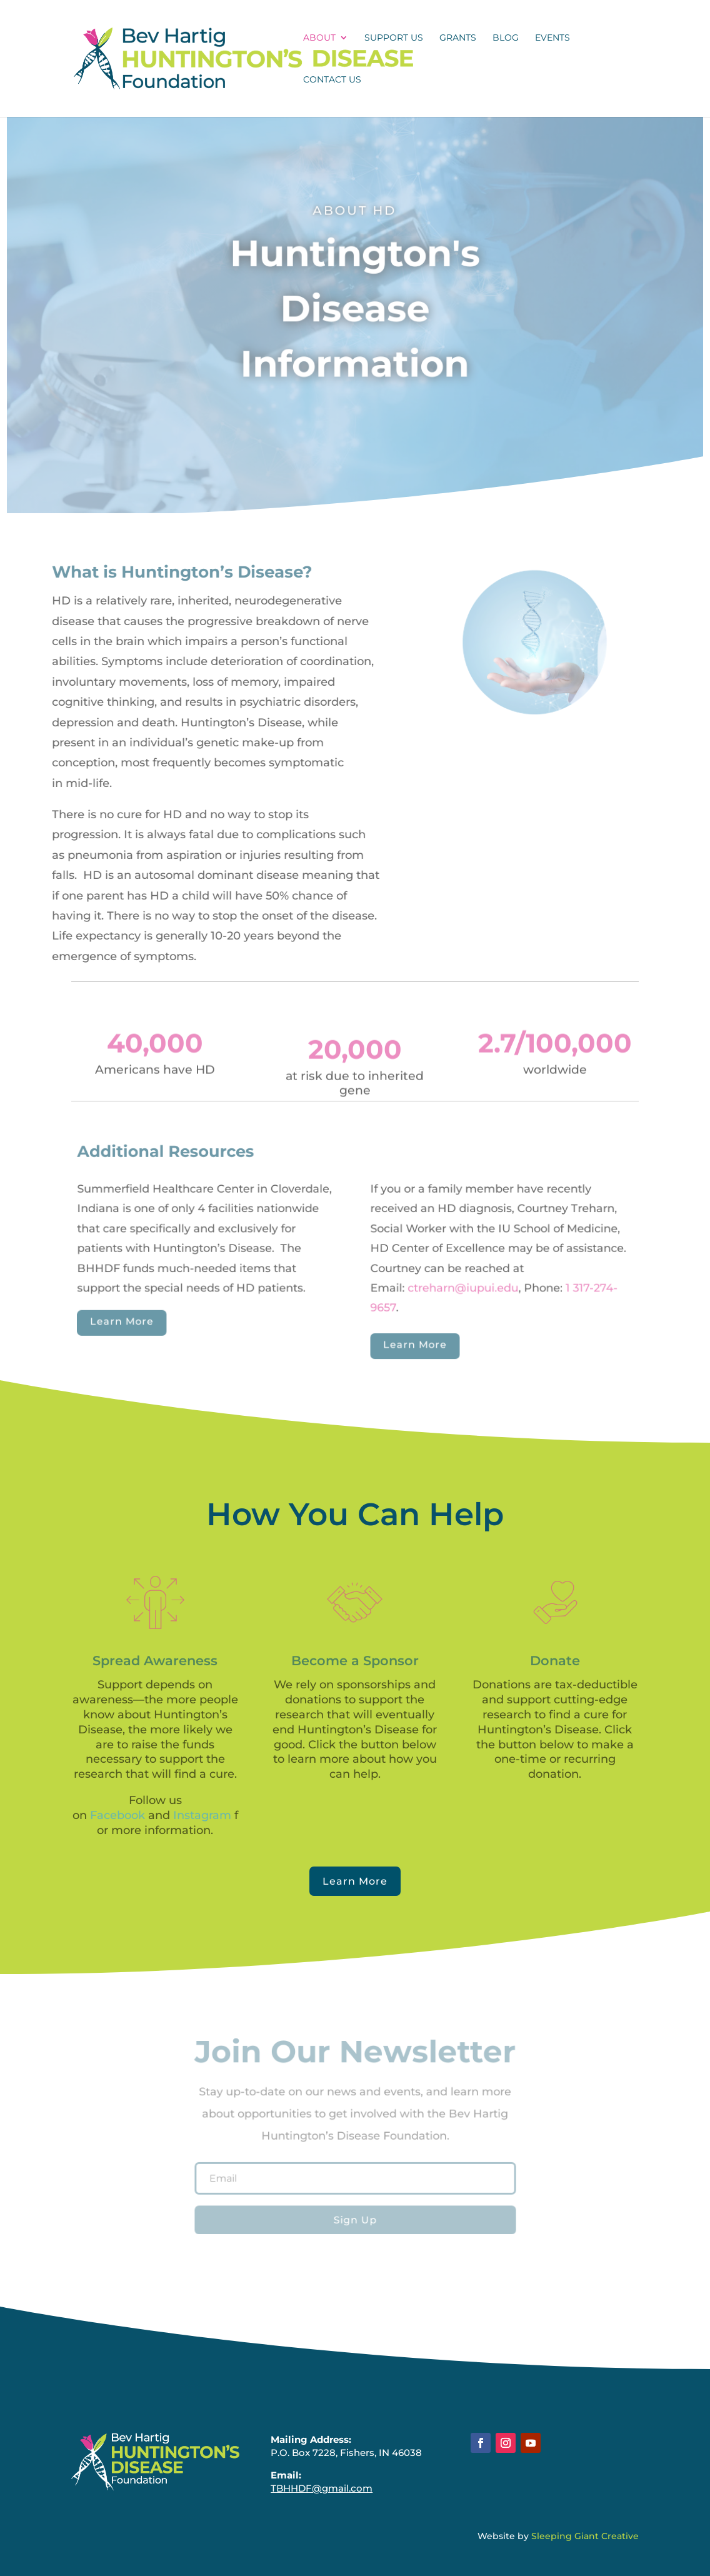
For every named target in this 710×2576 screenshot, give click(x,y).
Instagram (202, 1815)
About (319, 38)
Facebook (117, 1815)
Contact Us (332, 80)
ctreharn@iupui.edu (460, 1287)
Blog (505, 38)
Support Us (393, 38)
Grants (457, 38)
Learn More (128, 1320)
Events (552, 38)
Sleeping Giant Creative (585, 2536)
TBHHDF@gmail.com (321, 2488)
